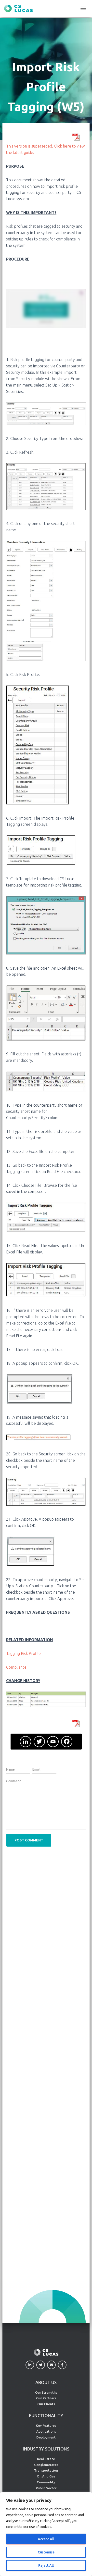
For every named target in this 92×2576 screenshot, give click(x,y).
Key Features (46, 2425)
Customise (46, 2552)
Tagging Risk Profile (23, 1653)
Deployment (46, 2437)
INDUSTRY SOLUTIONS (46, 2448)
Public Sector (46, 2488)
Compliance (16, 1667)
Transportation (46, 2470)
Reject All (46, 2565)
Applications (46, 2431)
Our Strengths (46, 2392)
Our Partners (46, 2398)
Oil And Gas (46, 2476)
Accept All (46, 2539)
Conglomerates (46, 2465)
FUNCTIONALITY (46, 2415)
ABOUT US (46, 2382)
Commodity (46, 2482)
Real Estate (46, 2459)
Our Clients (46, 2404)
